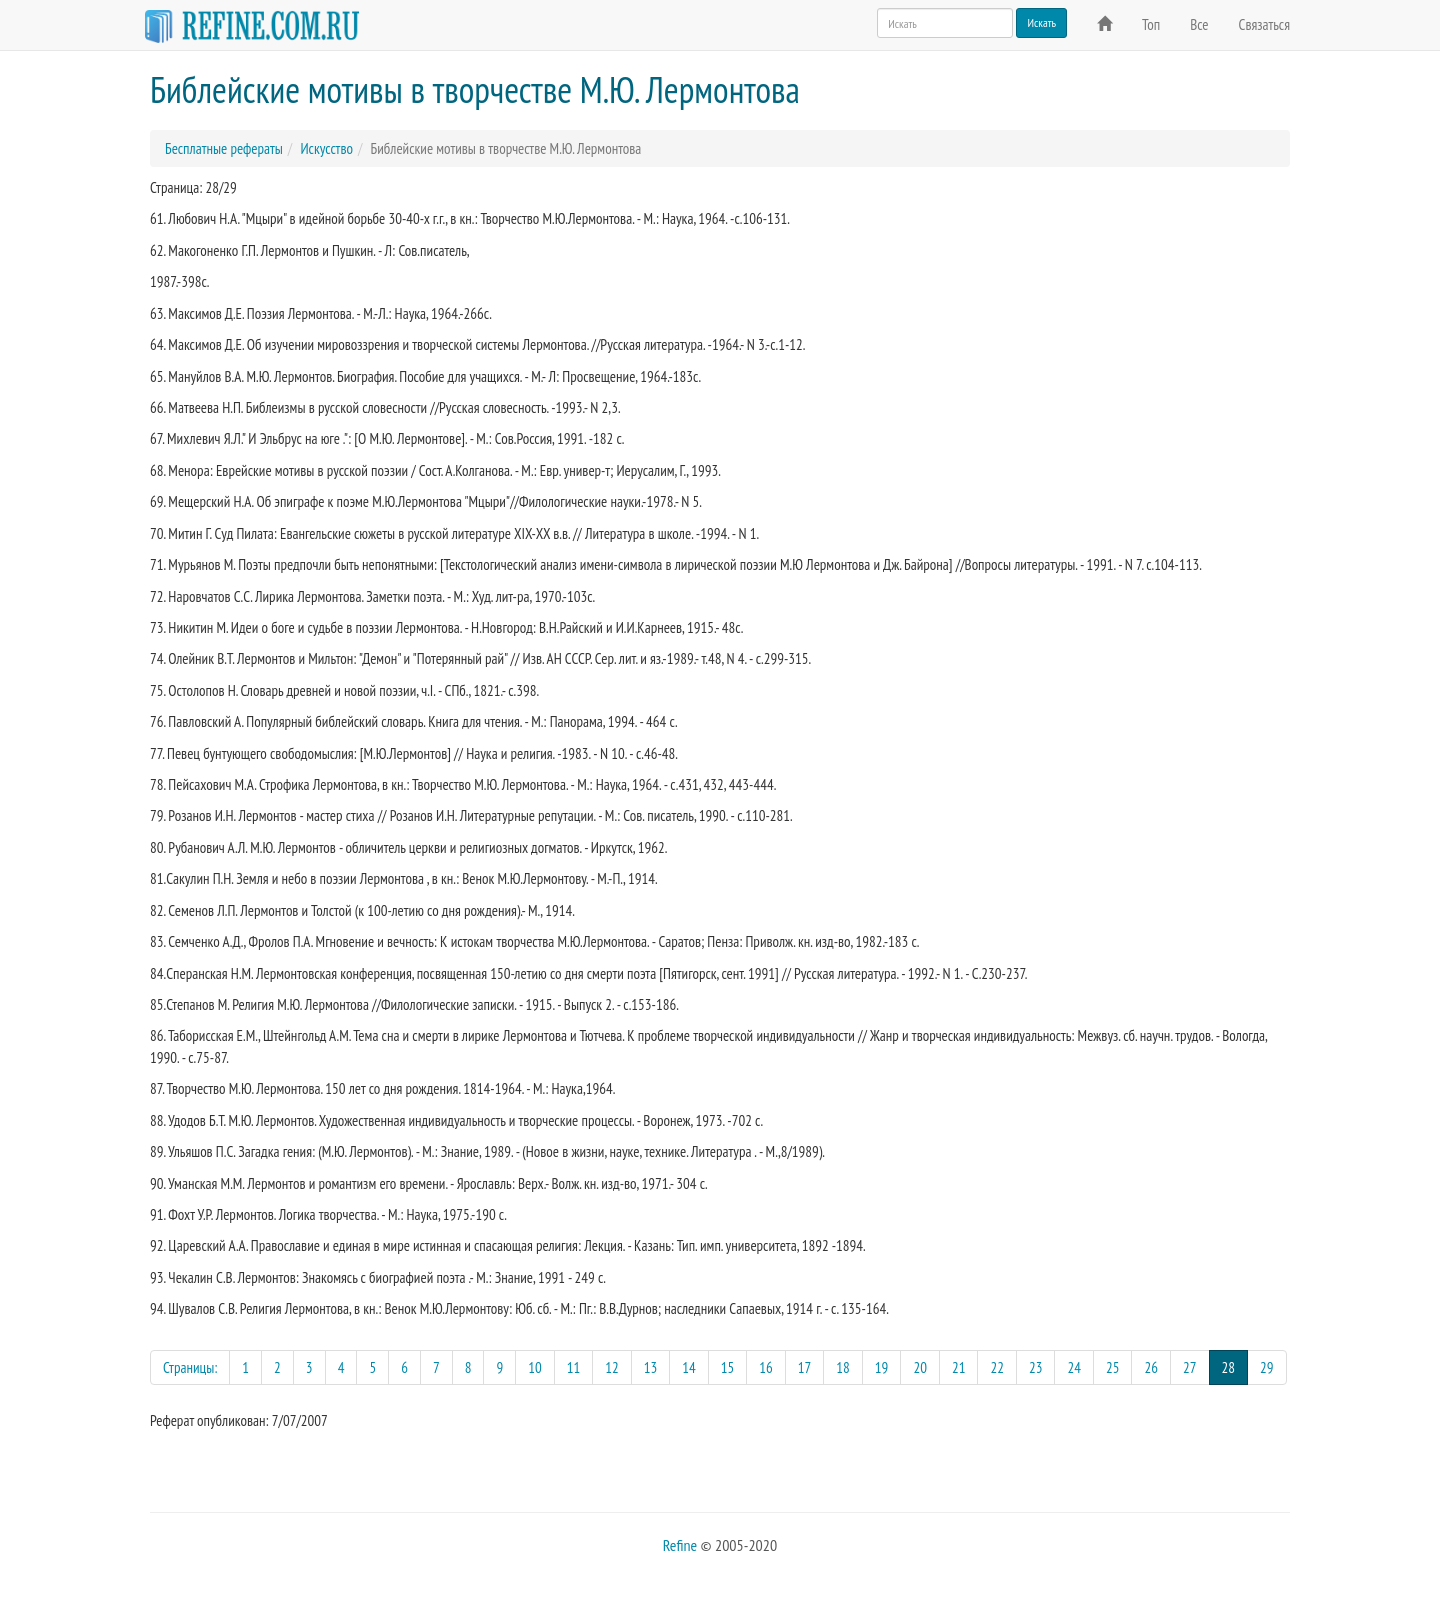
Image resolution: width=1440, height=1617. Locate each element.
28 (1235, 1366)
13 (651, 1367)
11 (574, 1367)
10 (535, 1367)
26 (1151, 1367)
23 (1036, 1367)
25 (1113, 1367)
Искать (1041, 22)
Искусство (326, 148)
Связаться (1264, 24)
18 (843, 1367)
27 (1190, 1367)
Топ (1151, 24)
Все (1199, 24)
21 (959, 1367)
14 (689, 1367)
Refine (680, 1545)
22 (997, 1367)
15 (728, 1367)
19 (882, 1367)
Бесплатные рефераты (224, 148)
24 (1074, 1367)
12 (612, 1367)
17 (805, 1367)
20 (920, 1367)
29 (1267, 1367)
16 (766, 1367)
